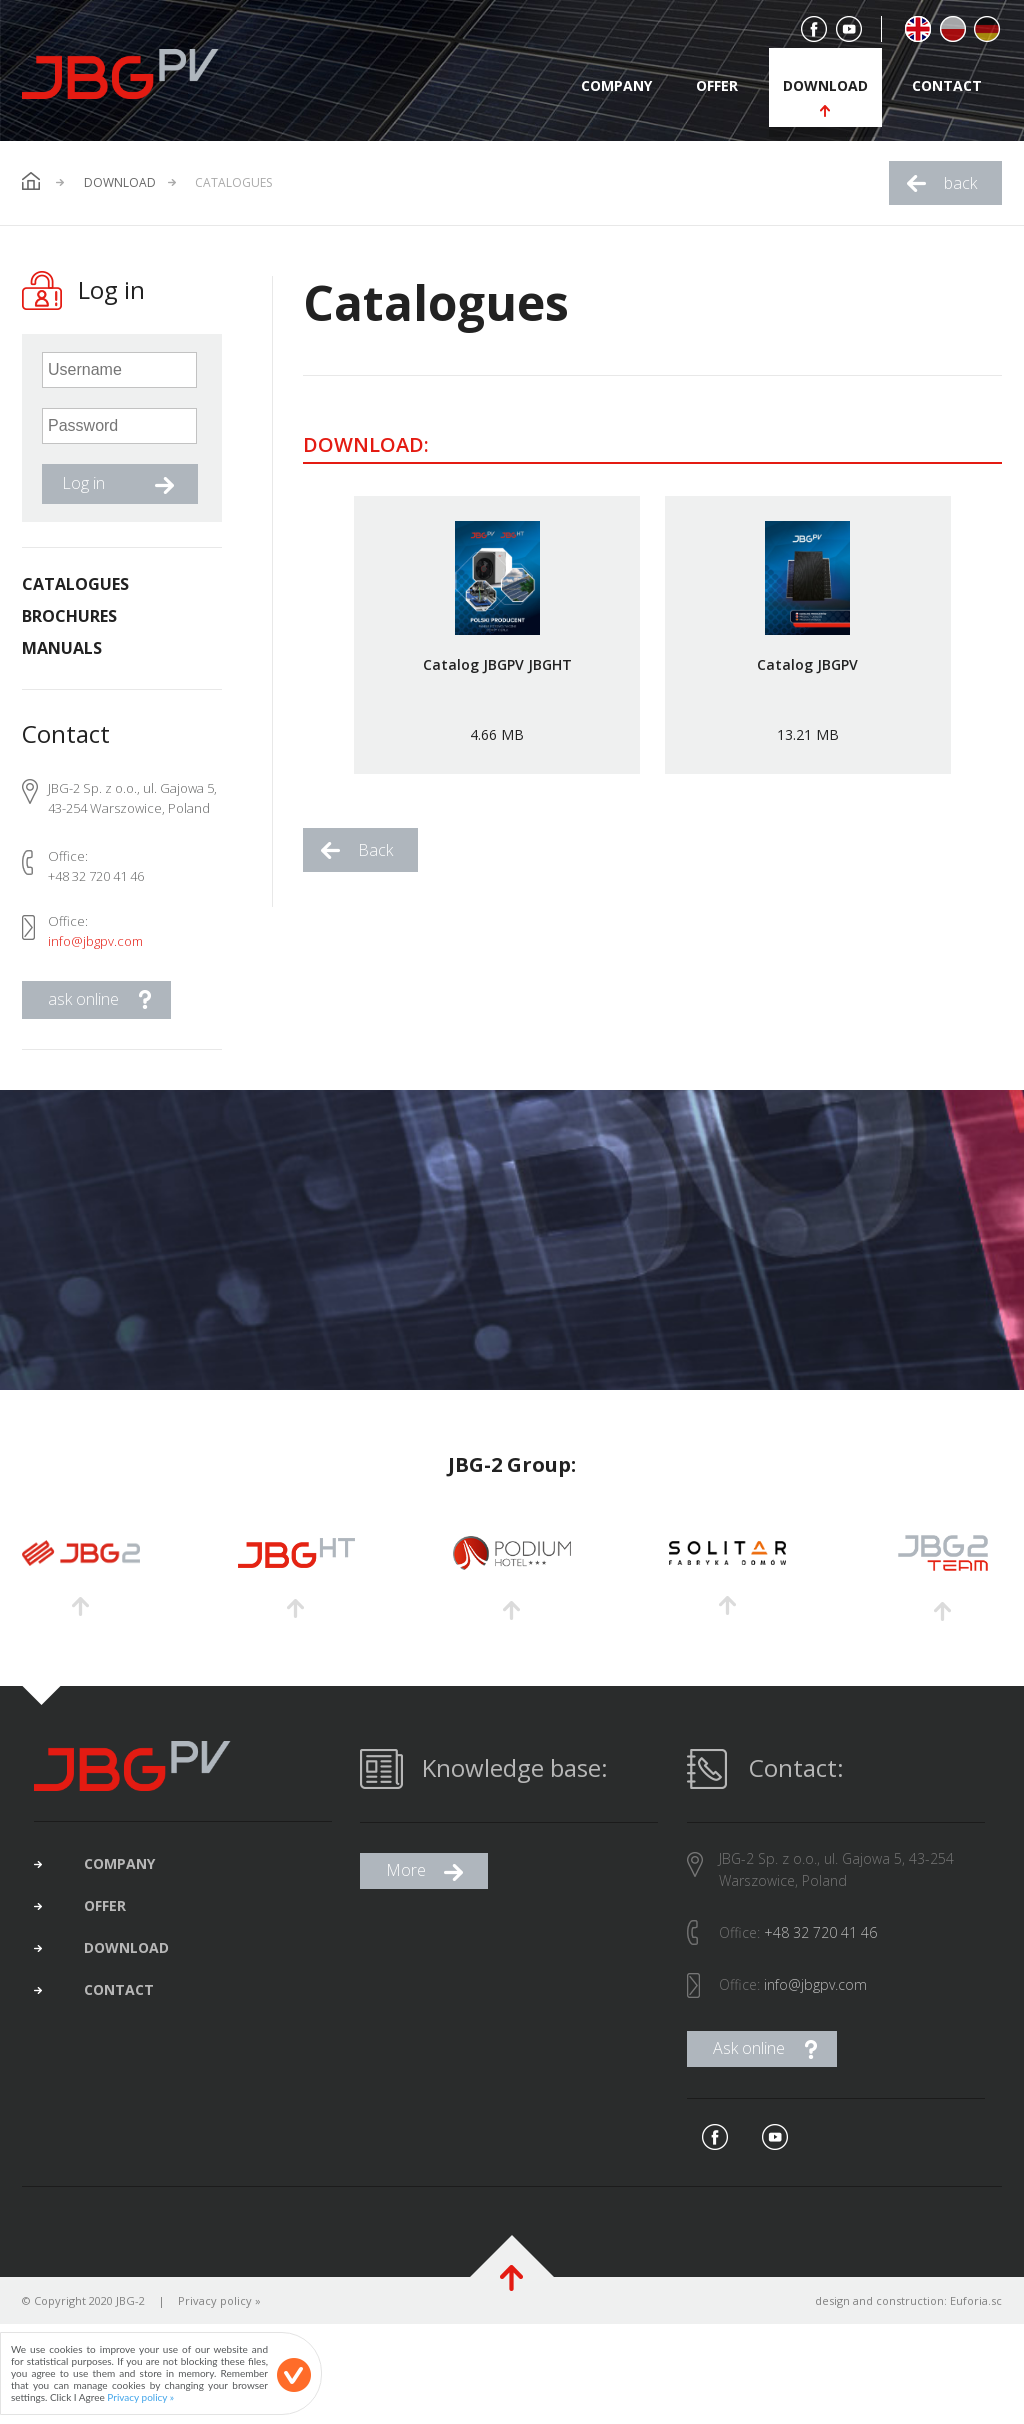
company (616, 85)
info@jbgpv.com (95, 941)
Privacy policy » (219, 2304)
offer (717, 85)
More (406, 1874)
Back (375, 850)
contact (947, 85)
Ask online (749, 2052)
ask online (83, 999)
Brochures (69, 616)
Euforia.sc (976, 2304)
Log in (83, 483)
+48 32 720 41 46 (820, 1936)
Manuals (62, 648)
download (825, 85)
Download (120, 183)
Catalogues (75, 584)
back (960, 183)
